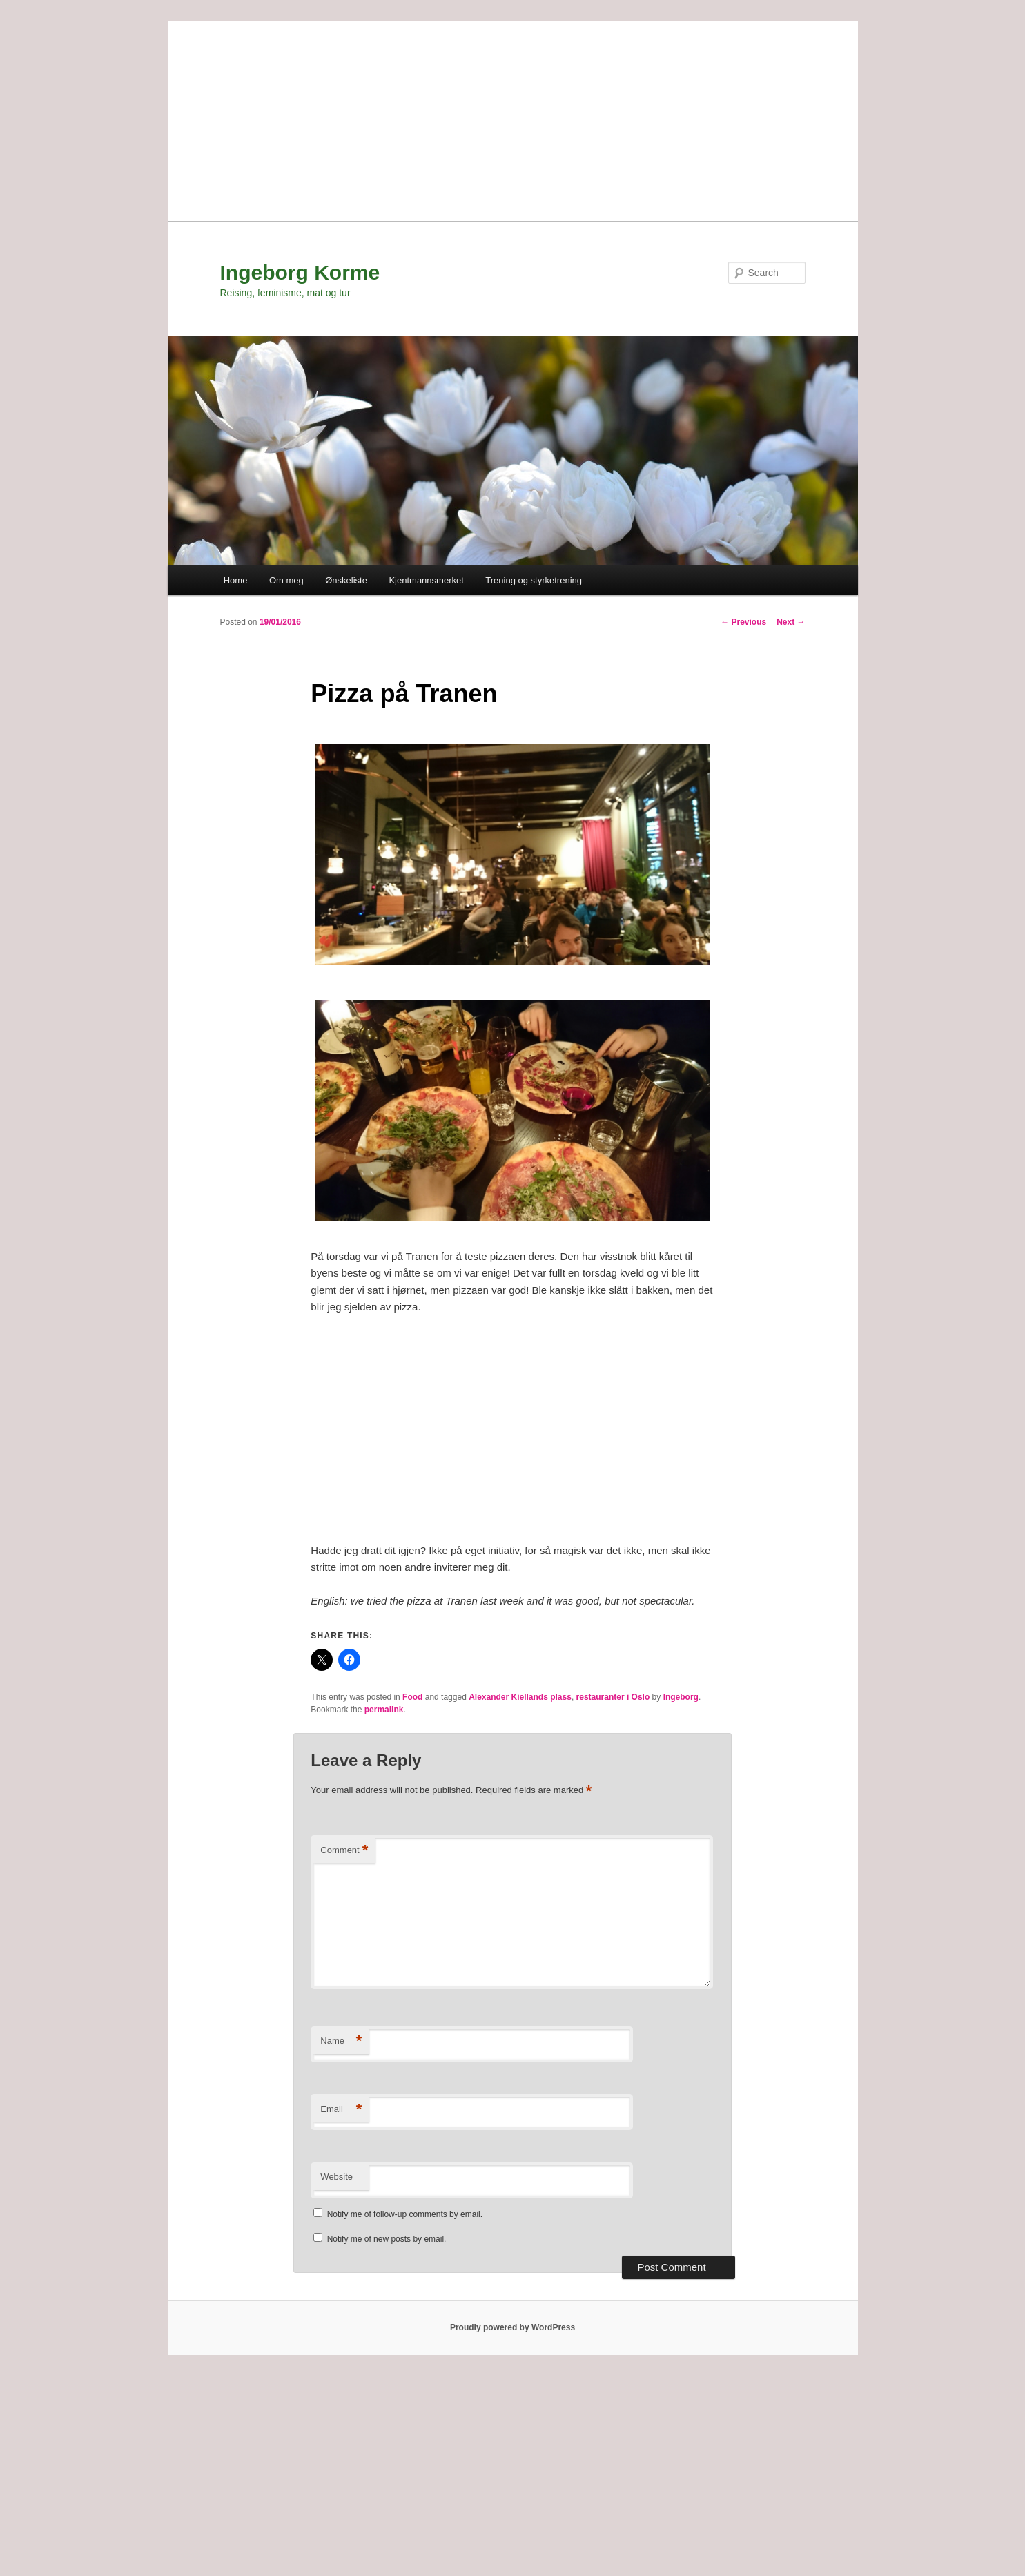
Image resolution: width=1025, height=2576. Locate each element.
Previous (743, 622)
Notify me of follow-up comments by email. (404, 2214)
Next (791, 622)
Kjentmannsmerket (426, 580)
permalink (384, 1709)
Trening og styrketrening (533, 580)
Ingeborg (681, 1697)
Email (341, 2110)
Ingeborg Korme (300, 272)
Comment (344, 1851)
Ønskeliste (346, 580)
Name (341, 2041)
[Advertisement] (513, 117)
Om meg (286, 580)
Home (236, 580)
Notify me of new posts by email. (387, 2239)
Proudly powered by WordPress (512, 2327)
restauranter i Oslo (613, 1697)
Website (336, 2176)
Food (412, 1697)
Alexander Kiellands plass (520, 1697)
